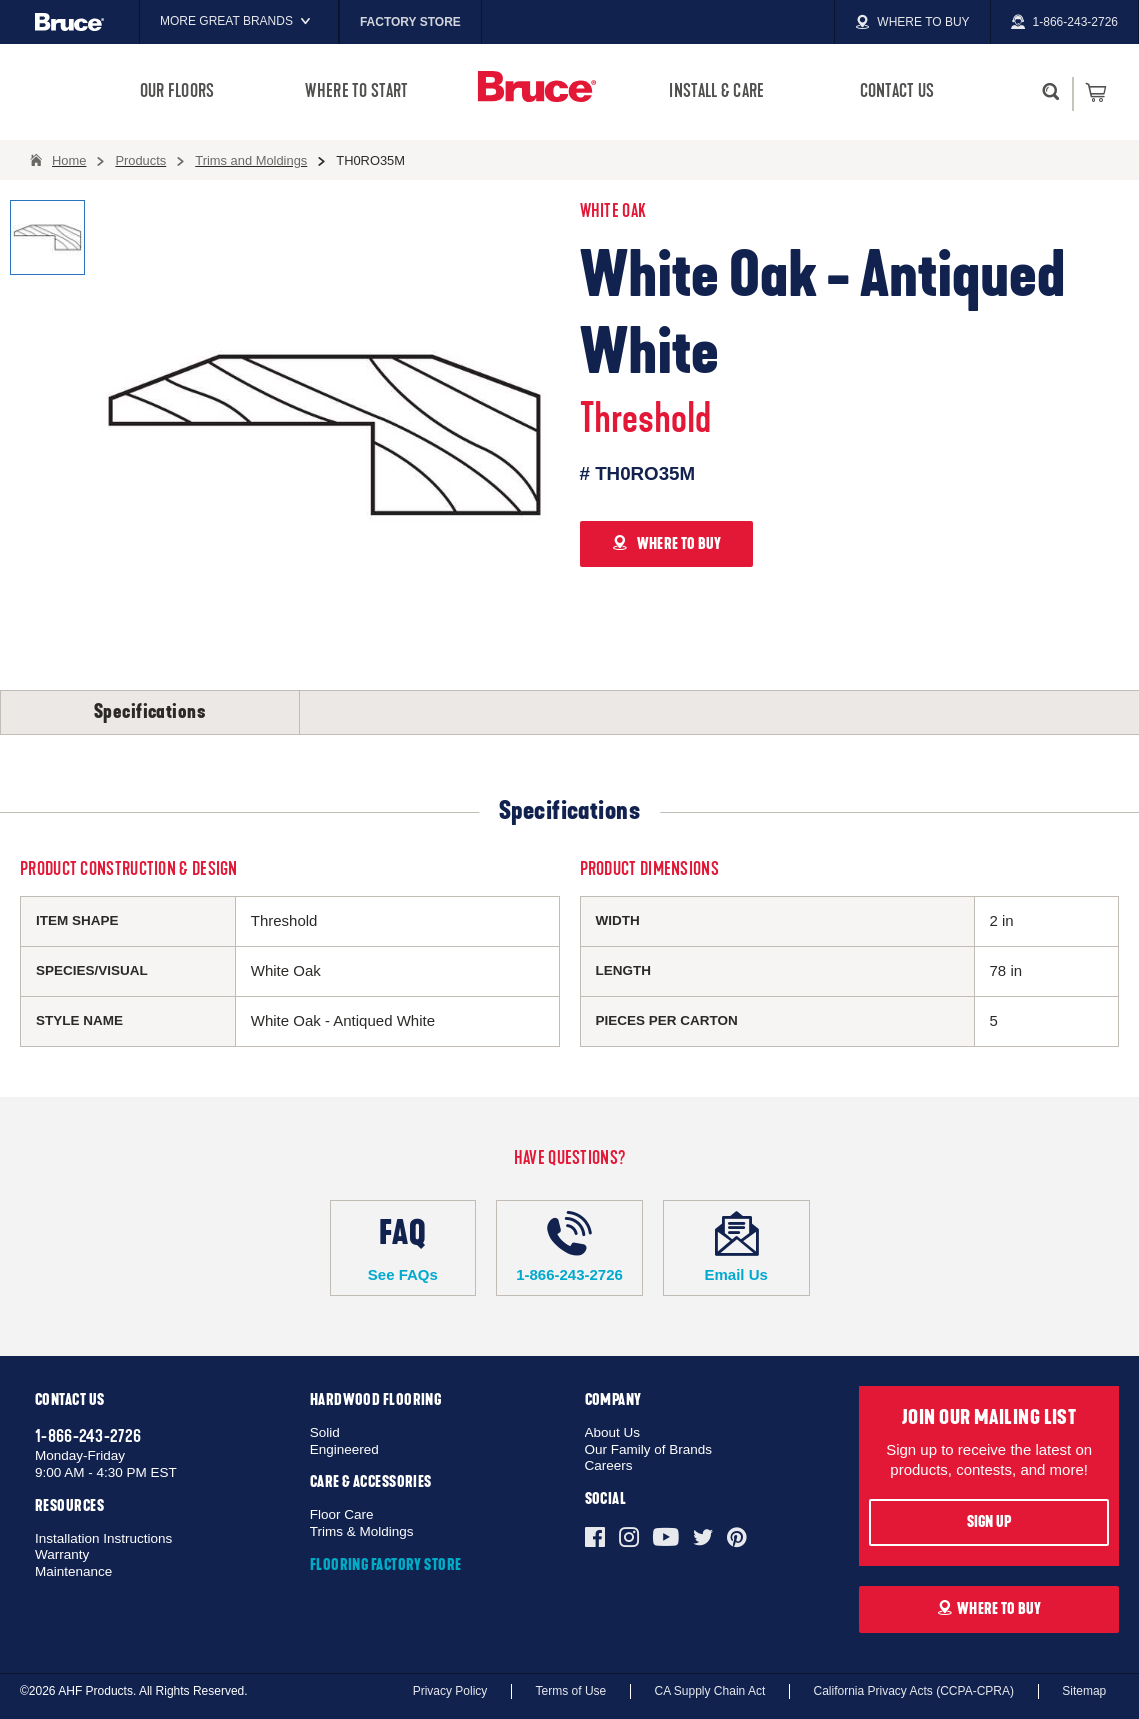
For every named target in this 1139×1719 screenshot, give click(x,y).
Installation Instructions (103, 1538)
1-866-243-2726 (569, 1247)
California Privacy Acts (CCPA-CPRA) (913, 1691)
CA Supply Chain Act (710, 1691)
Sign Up (989, 1522)
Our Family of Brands (649, 1449)
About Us (613, 1432)
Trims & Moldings (362, 1531)
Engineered (344, 1449)
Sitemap (1084, 1691)
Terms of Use (571, 1691)
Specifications (150, 712)
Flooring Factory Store (386, 1565)
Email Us (736, 1247)
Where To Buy (989, 1609)
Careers (609, 1465)
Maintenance (73, 1571)
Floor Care (342, 1514)
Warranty (62, 1554)
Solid (325, 1432)
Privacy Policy (450, 1691)
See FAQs (403, 1247)
